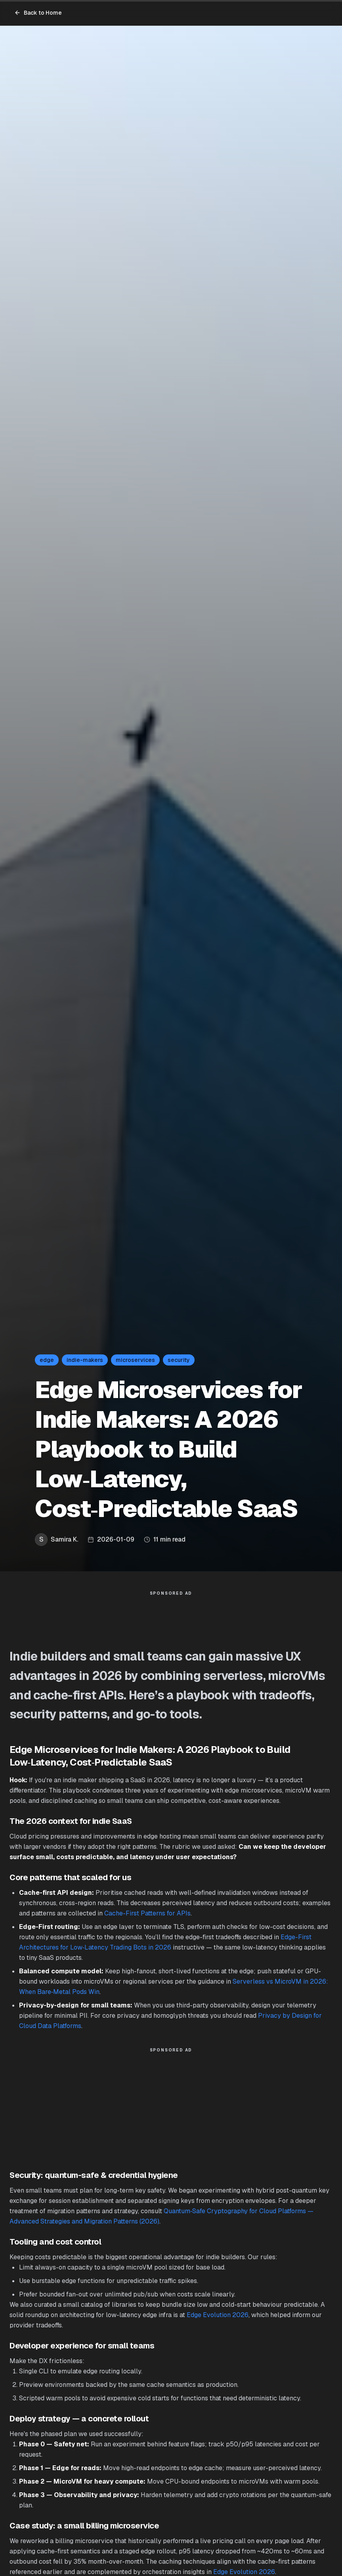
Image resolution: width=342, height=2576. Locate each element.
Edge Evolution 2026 (217, 2315)
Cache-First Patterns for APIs (147, 1913)
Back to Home (38, 12)
